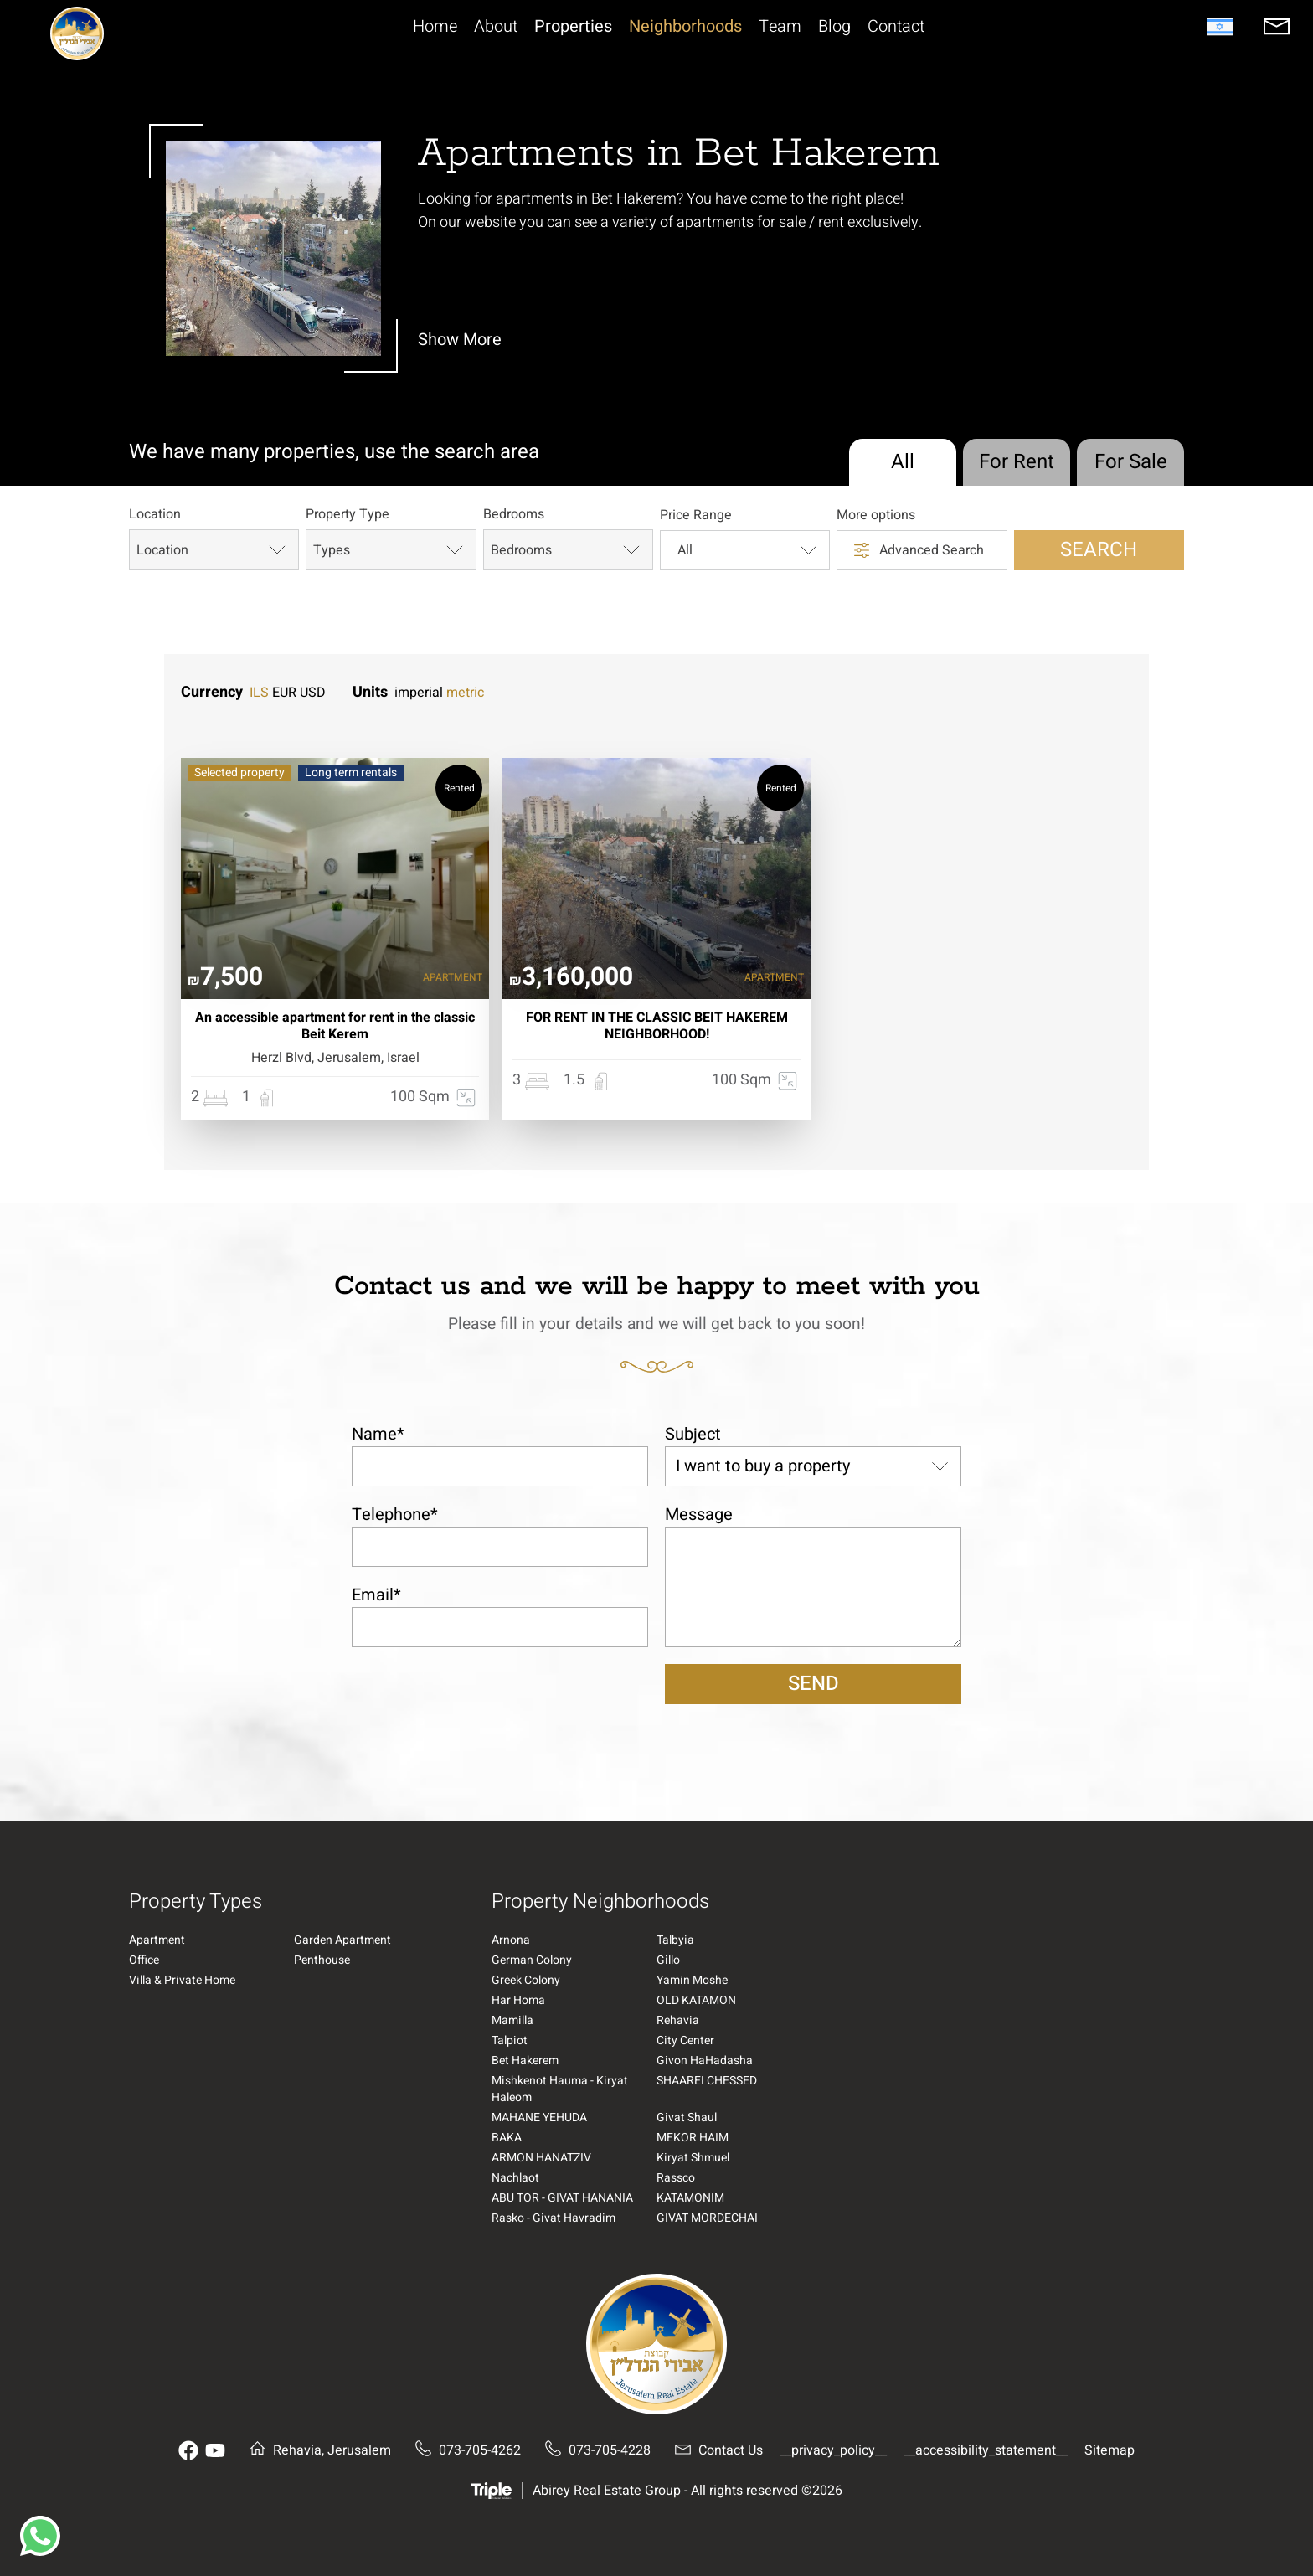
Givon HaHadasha (704, 2061)
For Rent (1016, 462)
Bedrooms (513, 515)
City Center (685, 2040)
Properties (573, 27)
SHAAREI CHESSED (706, 2081)
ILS (259, 692)
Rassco (675, 2178)
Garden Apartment (342, 1940)
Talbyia (675, 1940)
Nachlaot (515, 2178)
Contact (896, 27)
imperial (418, 692)
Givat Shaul (686, 2118)
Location (155, 515)
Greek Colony (526, 1980)
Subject (693, 1434)
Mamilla (512, 2020)
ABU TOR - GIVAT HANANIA (562, 2198)
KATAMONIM (690, 2198)
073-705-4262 (464, 2449)
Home (435, 27)
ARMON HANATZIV (541, 2158)
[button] (40, 2536)
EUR (284, 692)
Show (460, 340)
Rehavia (677, 2020)
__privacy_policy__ (833, 2450)
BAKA (507, 2138)
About (495, 27)
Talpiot (510, 2040)
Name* (378, 1434)
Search (1098, 549)
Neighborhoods (685, 27)
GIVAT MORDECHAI (707, 2218)
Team (780, 27)
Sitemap (1109, 2450)
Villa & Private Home (182, 1980)
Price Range (696, 516)
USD (313, 692)
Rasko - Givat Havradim (553, 2218)
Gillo (668, 1960)
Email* (376, 1595)
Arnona (511, 1940)
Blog (834, 27)
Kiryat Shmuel (692, 2158)
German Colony (532, 1960)
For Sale (1130, 462)
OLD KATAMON (696, 2000)
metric (465, 692)
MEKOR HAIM (692, 2138)
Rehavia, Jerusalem (316, 2449)
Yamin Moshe (692, 1980)
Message (699, 1514)
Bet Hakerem (525, 2061)
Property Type (347, 515)
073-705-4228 (594, 2449)
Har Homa (518, 2000)
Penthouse (322, 1960)
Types (390, 550)
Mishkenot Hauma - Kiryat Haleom (560, 2089)
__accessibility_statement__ (986, 2450)
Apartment (157, 1940)
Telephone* (395, 1514)
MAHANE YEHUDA (539, 2118)
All (902, 462)
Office (144, 1960)
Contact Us (715, 2449)
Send (813, 1683)
